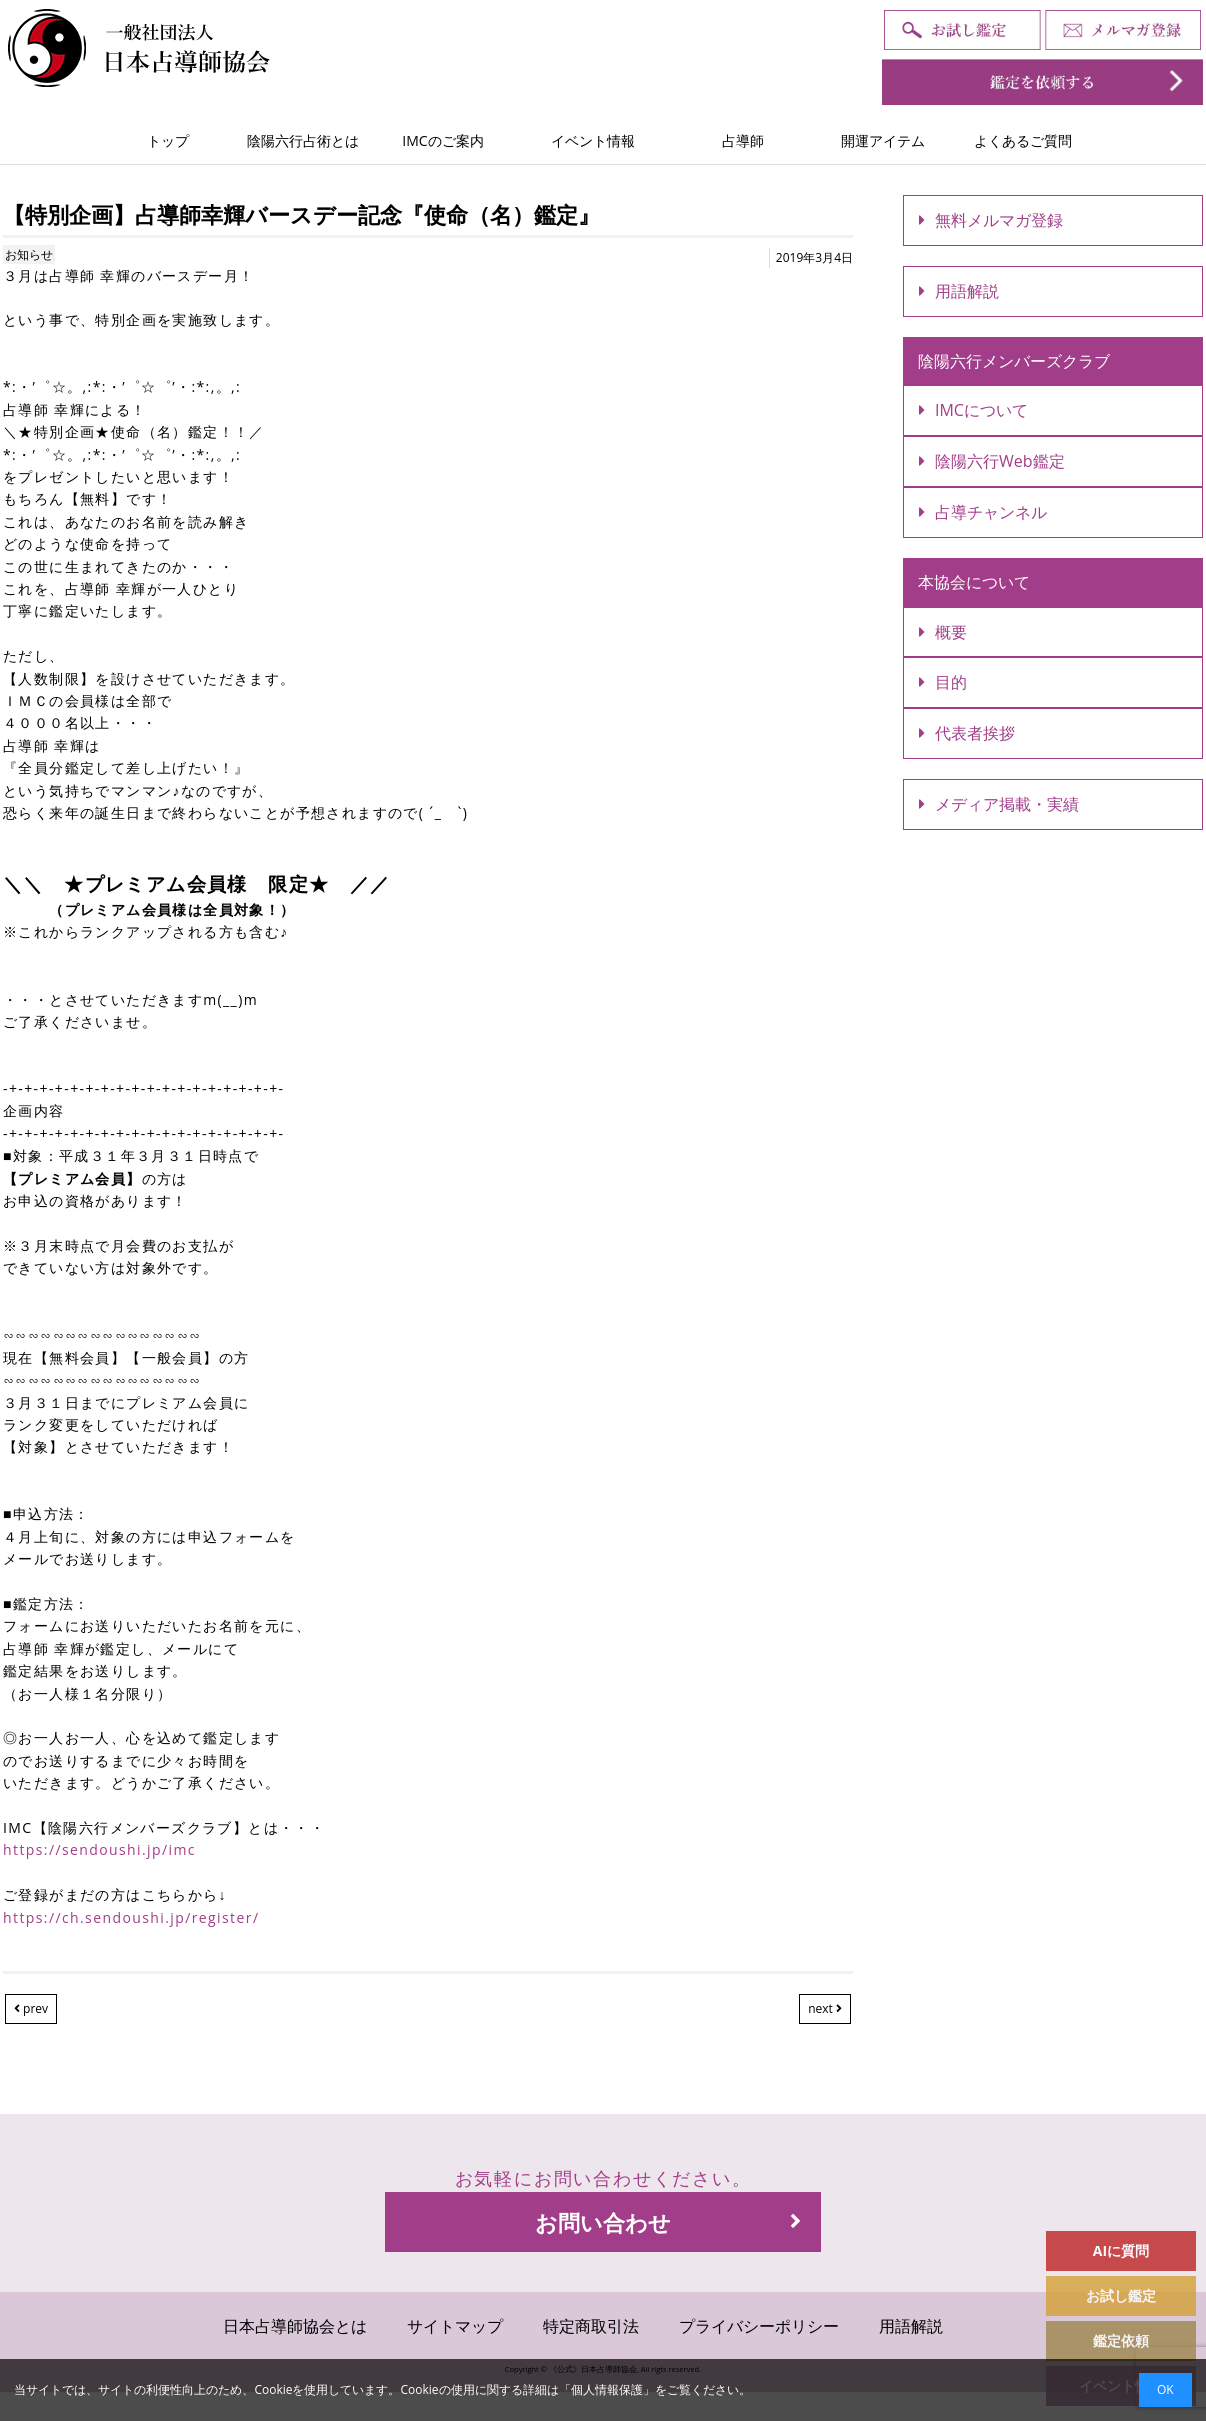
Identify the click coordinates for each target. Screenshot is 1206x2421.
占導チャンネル (983, 512)
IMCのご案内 (442, 140)
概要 (943, 632)
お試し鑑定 (1121, 2295)
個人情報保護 (607, 2389)
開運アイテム (883, 140)
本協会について (974, 582)
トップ (168, 140)
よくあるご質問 (1023, 140)
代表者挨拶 (967, 733)
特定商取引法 (591, 2326)
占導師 (743, 140)
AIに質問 (1121, 2250)
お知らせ (29, 254)
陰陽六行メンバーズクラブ (1014, 361)
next (825, 2008)
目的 (943, 682)
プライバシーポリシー (759, 2326)
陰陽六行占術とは (303, 140)
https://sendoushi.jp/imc (99, 1849)
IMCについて (973, 410)
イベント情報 (593, 140)
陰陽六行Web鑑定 (992, 461)
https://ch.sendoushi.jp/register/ (131, 1917)
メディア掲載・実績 (999, 804)
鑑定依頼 (1121, 2340)
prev (31, 2008)
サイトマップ (455, 2326)
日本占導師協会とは (295, 2326)
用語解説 (959, 291)
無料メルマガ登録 (991, 220)
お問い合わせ (668, 2222)
